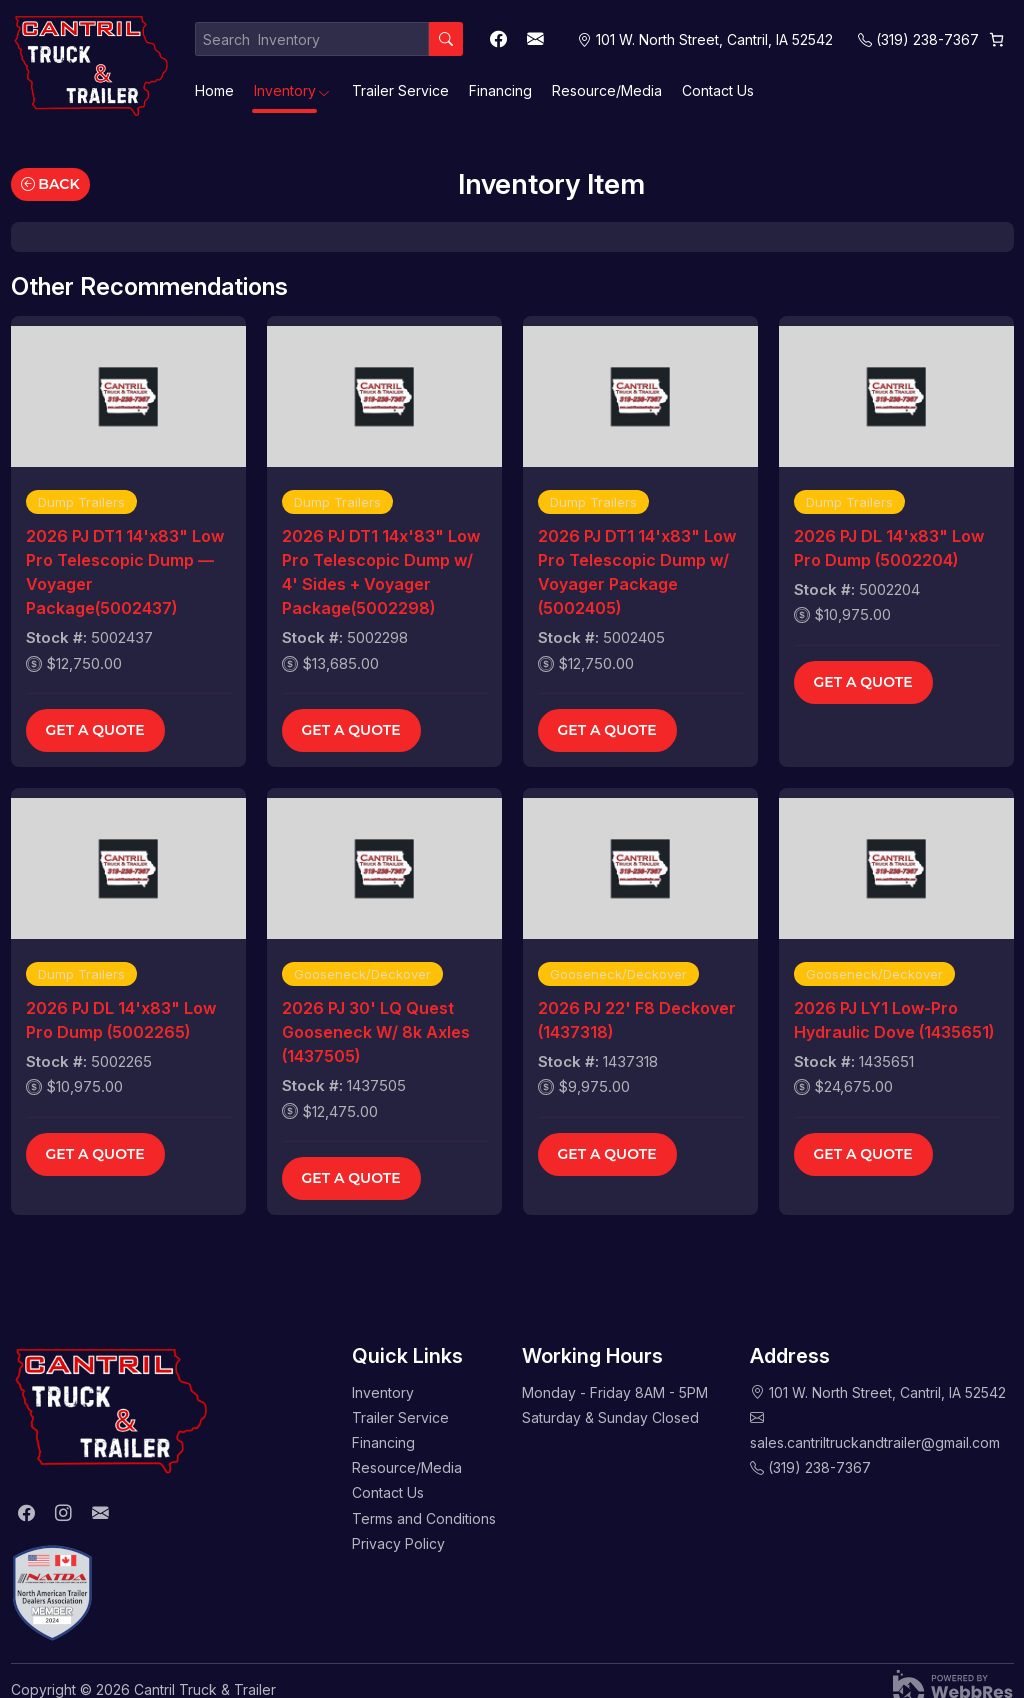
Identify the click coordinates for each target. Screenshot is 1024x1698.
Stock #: (56, 637)
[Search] (446, 39)
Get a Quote (95, 730)
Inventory (285, 90)
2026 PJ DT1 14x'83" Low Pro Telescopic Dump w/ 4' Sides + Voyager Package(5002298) (381, 572)
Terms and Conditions (424, 1518)
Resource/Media (607, 90)
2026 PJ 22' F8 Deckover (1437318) (637, 1020)
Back (50, 184)
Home (214, 90)
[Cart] (996, 39)
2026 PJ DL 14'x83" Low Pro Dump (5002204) (889, 548)
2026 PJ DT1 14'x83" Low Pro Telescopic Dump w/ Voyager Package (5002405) (637, 572)
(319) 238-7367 (927, 39)
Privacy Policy (398, 1543)
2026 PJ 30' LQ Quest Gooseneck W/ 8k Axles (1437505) (376, 1032)
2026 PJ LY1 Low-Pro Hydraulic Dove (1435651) (894, 1020)
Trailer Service (400, 90)
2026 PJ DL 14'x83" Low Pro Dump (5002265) (121, 1020)
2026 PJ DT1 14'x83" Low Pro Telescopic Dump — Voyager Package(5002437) (125, 572)
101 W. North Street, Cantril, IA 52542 (887, 1392)
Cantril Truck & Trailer (205, 1689)
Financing (500, 90)
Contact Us (718, 90)
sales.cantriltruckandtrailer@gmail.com (875, 1442)
